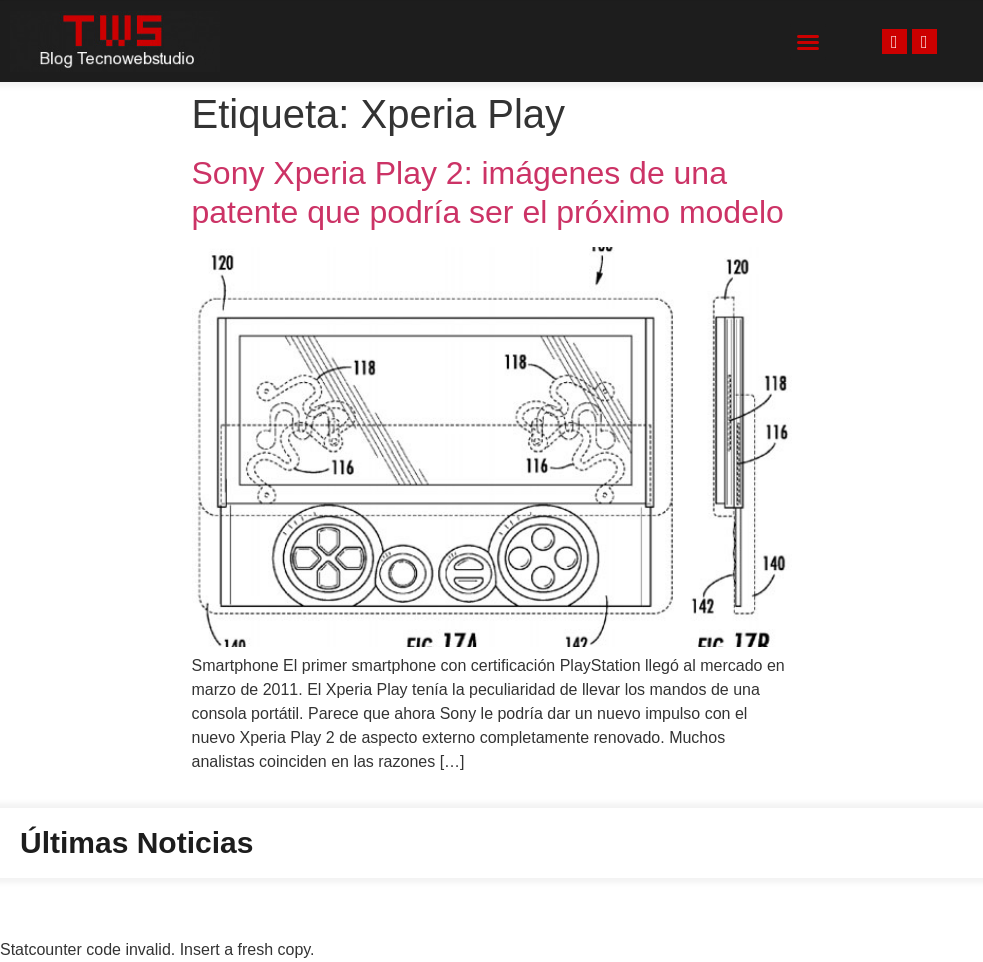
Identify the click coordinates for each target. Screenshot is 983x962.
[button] (808, 42)
